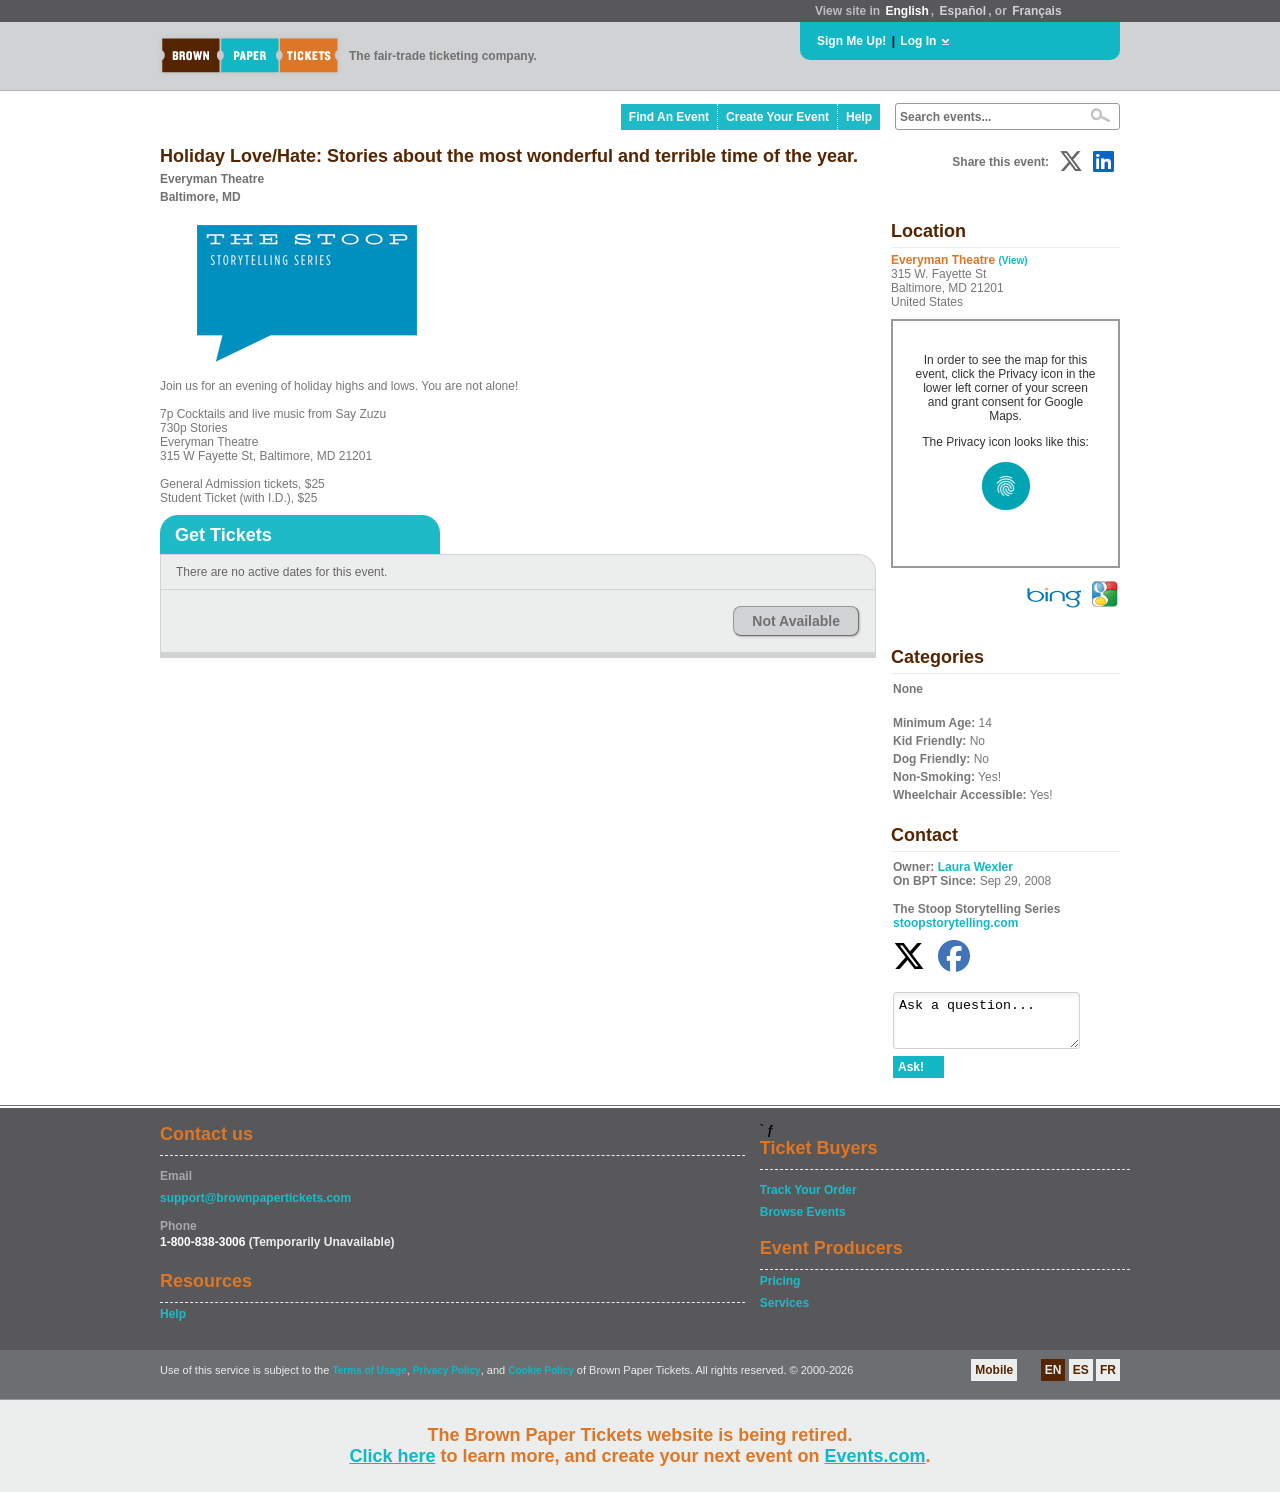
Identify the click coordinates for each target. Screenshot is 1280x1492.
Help (859, 117)
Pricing (780, 1290)
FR (1108, 1379)
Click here (392, 1456)
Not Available (796, 621)
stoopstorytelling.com (955, 923)
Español (963, 11)
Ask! (911, 1076)
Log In (918, 41)
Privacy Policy (447, 1379)
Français (1036, 11)
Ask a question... (996, 1025)
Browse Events (803, 1221)
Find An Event (669, 117)
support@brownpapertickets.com (255, 1207)
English (906, 11)
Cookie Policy (541, 1379)
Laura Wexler (975, 867)
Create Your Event (777, 117)
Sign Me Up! (851, 41)
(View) (1012, 260)
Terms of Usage (369, 1379)
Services (784, 1312)
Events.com (875, 1456)
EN (1053, 1379)
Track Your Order (808, 1199)
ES (1081, 1379)
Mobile (994, 1379)
